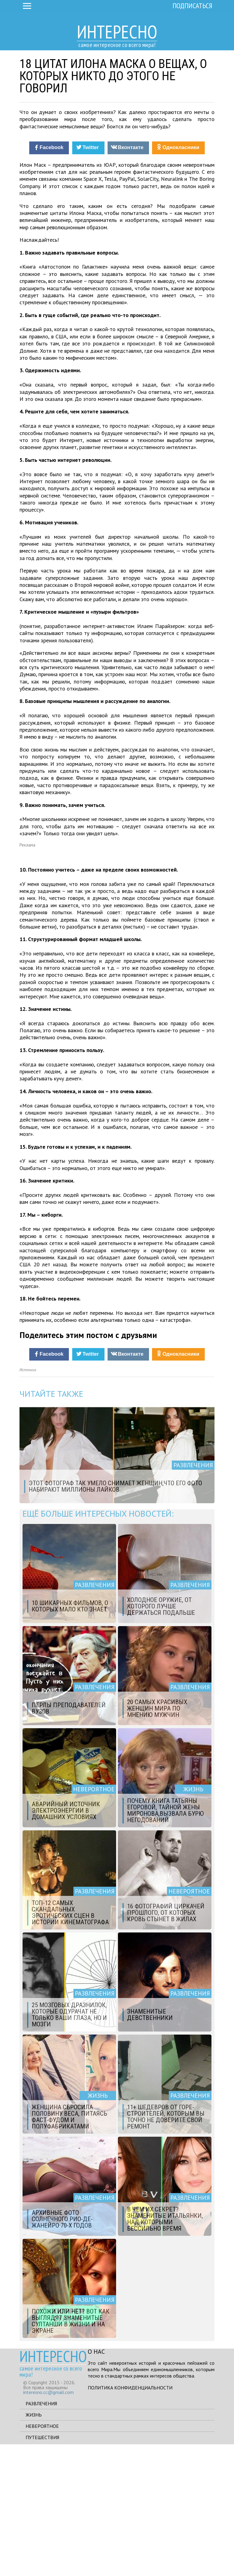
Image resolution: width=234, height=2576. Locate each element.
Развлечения (41, 2535)
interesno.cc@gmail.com (48, 2524)
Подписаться (192, 5)
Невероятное (42, 2557)
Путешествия (42, 2569)
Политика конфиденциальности (130, 2519)
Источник (28, 1501)
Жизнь (34, 2546)
